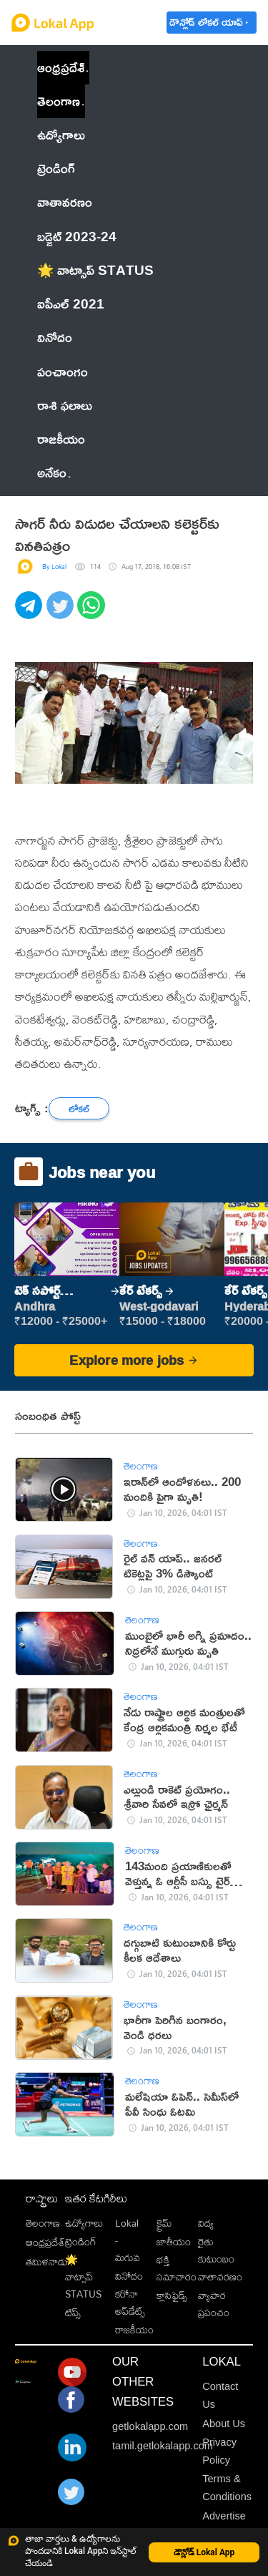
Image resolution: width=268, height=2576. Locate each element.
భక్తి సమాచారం (177, 2268)
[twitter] (62, 613)
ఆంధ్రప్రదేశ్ (60, 67)
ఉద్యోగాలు (84, 2222)
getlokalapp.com (150, 2426)
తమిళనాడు (47, 2261)
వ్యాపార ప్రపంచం (213, 2303)
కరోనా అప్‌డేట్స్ (130, 2302)
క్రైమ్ (164, 2222)
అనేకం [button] (54, 472)
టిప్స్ (73, 2312)
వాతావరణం (220, 2276)
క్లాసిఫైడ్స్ (172, 2295)
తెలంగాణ (58, 101)
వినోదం (129, 2275)
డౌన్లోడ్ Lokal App (204, 2552)
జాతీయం (174, 2241)
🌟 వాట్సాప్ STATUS (83, 2276)
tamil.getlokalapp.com (162, 2445)
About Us (223, 2423)
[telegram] (30, 613)
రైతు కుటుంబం (216, 2250)
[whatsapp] (93, 613)
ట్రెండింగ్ (80, 2241)
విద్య (206, 2222)
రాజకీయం (134, 2329)
